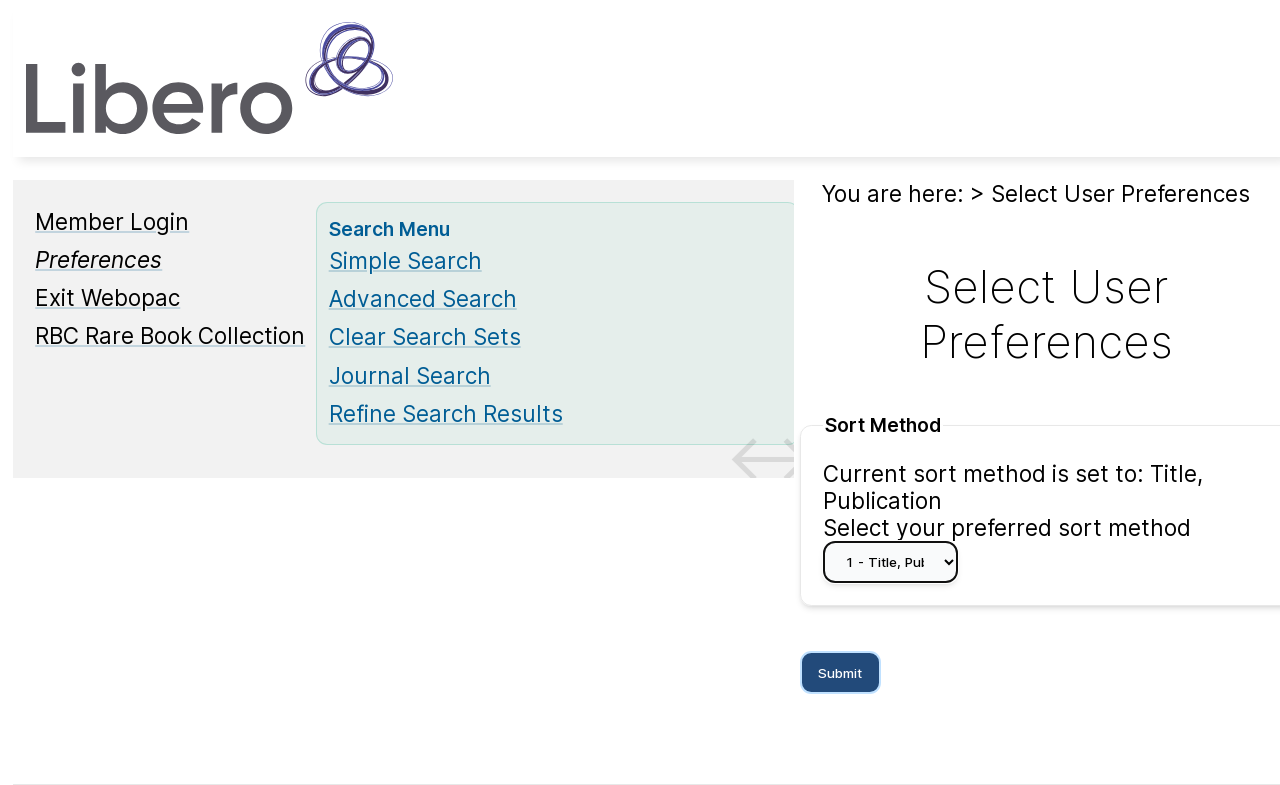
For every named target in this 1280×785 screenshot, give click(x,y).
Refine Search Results (446, 413)
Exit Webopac (107, 297)
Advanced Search (423, 298)
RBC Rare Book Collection (170, 335)
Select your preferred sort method (1007, 527)
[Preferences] (98, 259)
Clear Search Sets (425, 336)
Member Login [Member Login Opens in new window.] (112, 221)
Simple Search (405, 260)
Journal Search (410, 375)
